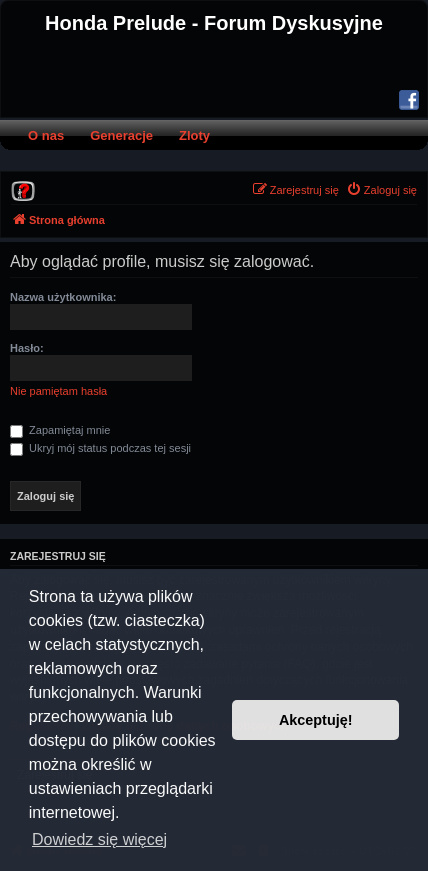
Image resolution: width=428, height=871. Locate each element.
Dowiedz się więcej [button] (99, 839)
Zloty (194, 135)
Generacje (121, 135)
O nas (46, 135)
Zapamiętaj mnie (60, 430)
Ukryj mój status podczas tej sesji (100, 448)
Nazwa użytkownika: (63, 297)
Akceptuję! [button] (316, 720)
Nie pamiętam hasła (58, 391)
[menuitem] (23, 190)
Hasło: (27, 348)
